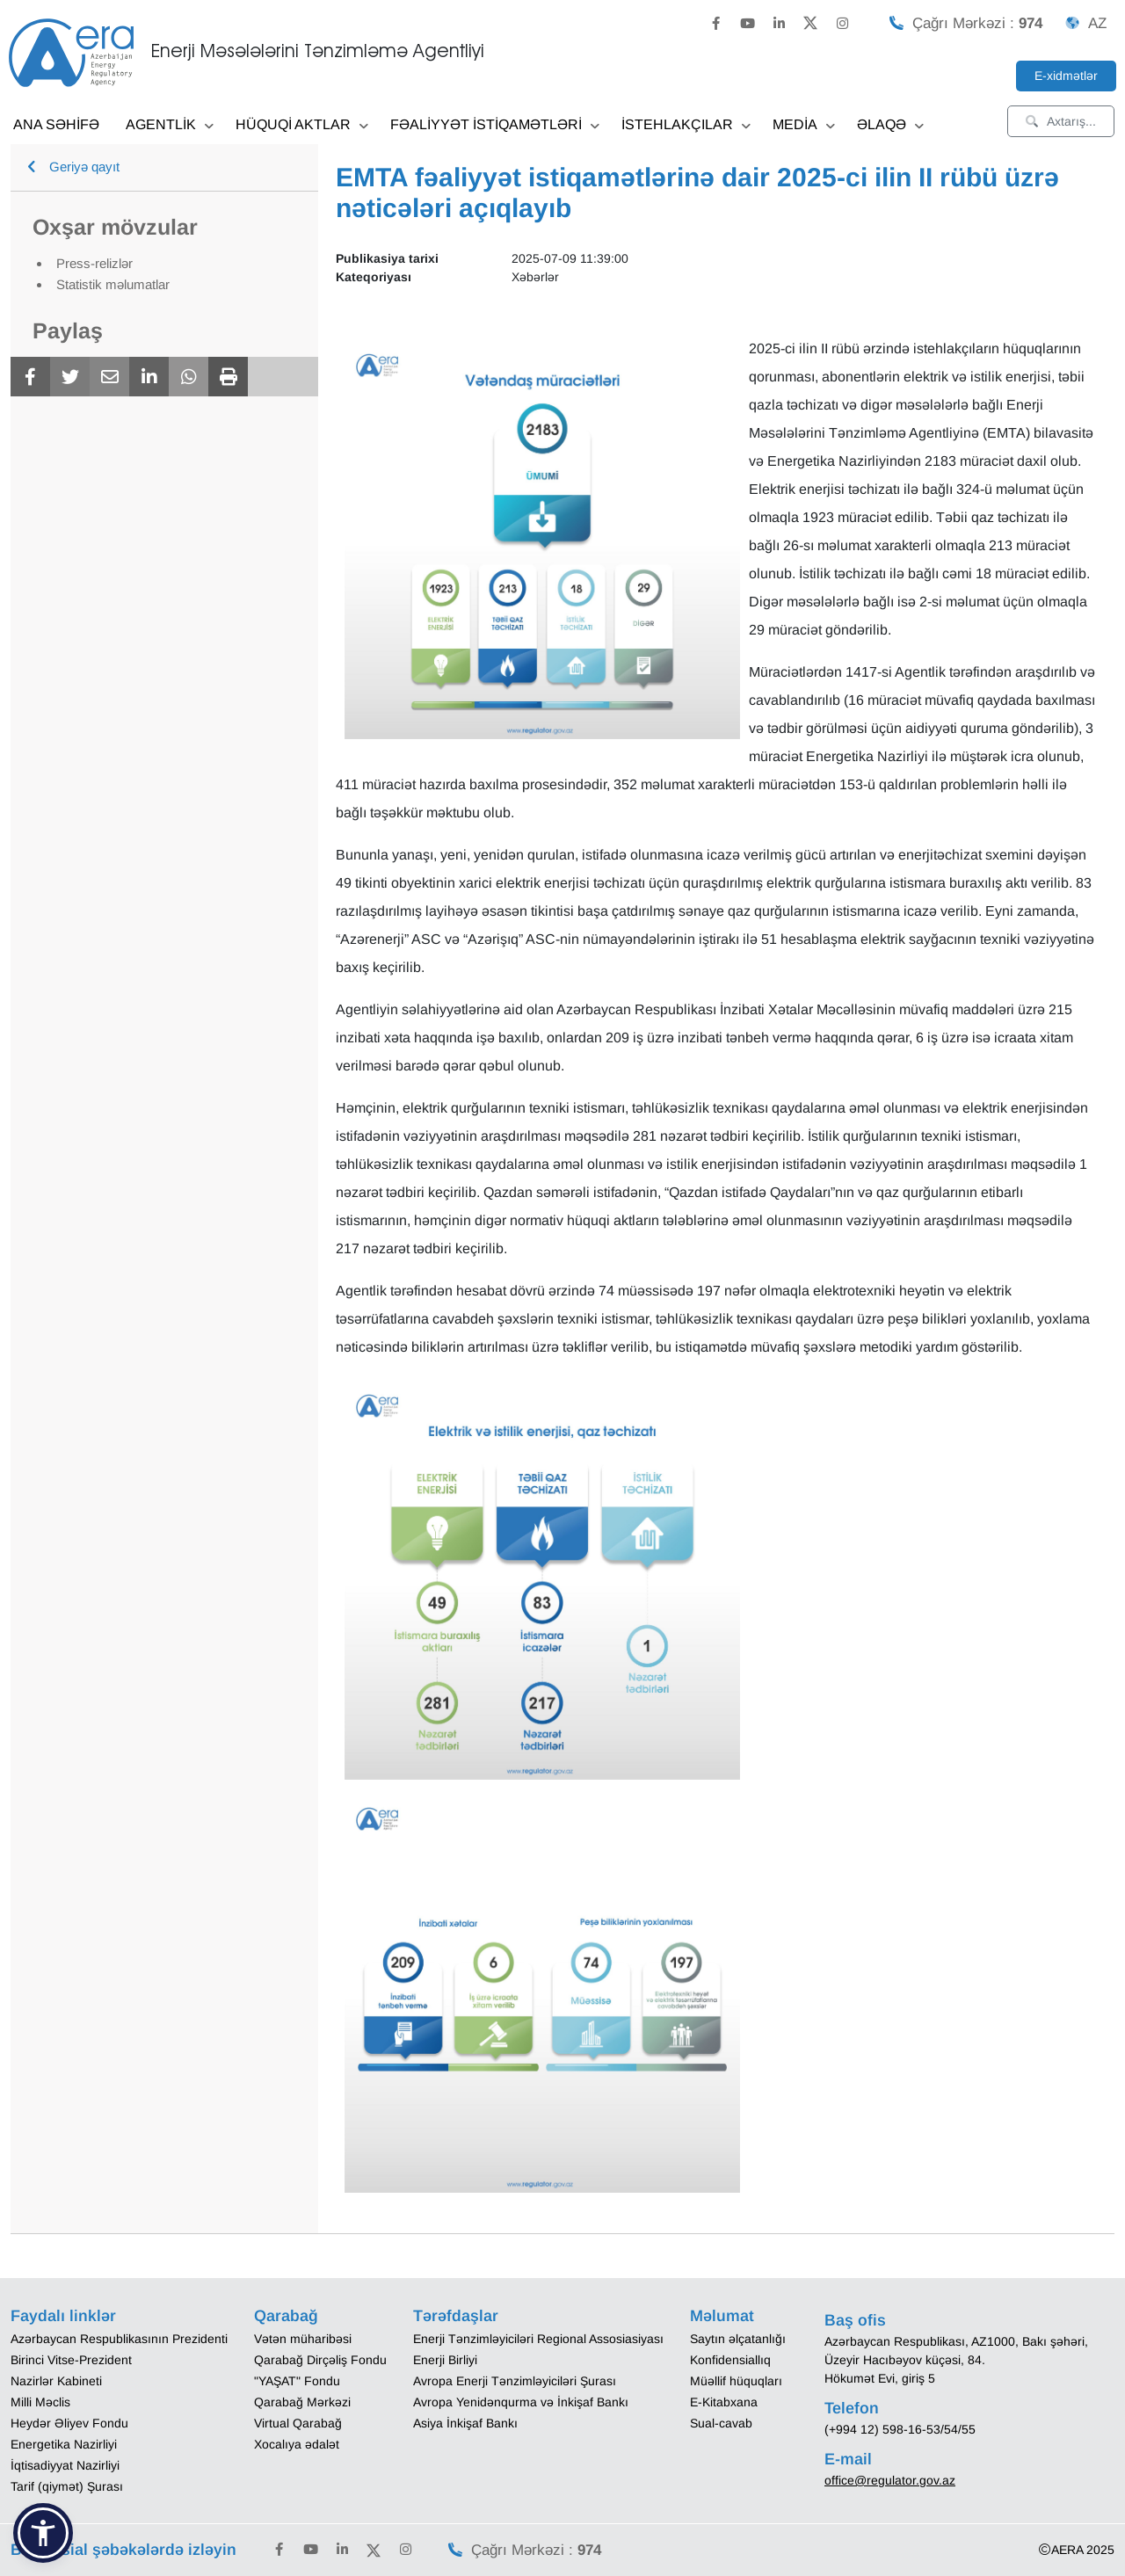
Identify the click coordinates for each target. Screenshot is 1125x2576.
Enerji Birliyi (445, 2360)
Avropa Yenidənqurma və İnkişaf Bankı (520, 2402)
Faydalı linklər (63, 2316)
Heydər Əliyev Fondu (69, 2423)
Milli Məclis (40, 2402)
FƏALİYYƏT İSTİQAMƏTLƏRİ (494, 126)
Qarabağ (286, 2316)
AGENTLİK (170, 126)
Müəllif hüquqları (736, 2381)
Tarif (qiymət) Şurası (67, 2486)
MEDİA (804, 126)
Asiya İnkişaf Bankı (465, 2423)
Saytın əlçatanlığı (738, 2339)
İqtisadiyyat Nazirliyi (65, 2465)
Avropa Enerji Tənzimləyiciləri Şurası (514, 2381)
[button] (43, 2532)
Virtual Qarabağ (298, 2423)
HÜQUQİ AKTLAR (302, 126)
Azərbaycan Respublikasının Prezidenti (119, 2339)
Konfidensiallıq (730, 2360)
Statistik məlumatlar (113, 284)
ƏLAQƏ (890, 126)
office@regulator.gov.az (889, 2480)
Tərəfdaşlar (455, 2316)
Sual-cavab (721, 2423)
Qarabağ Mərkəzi (302, 2402)
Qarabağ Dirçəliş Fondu (320, 2360)
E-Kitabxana (724, 2402)
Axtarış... (1061, 121)
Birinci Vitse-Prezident (71, 2360)
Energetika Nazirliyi (64, 2444)
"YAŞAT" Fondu (297, 2381)
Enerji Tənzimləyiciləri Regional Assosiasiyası (538, 2339)
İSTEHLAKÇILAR (686, 126)
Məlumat (722, 2316)
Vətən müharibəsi (303, 2339)
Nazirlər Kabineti (56, 2381)
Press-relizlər (94, 263)
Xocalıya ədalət (296, 2444)
